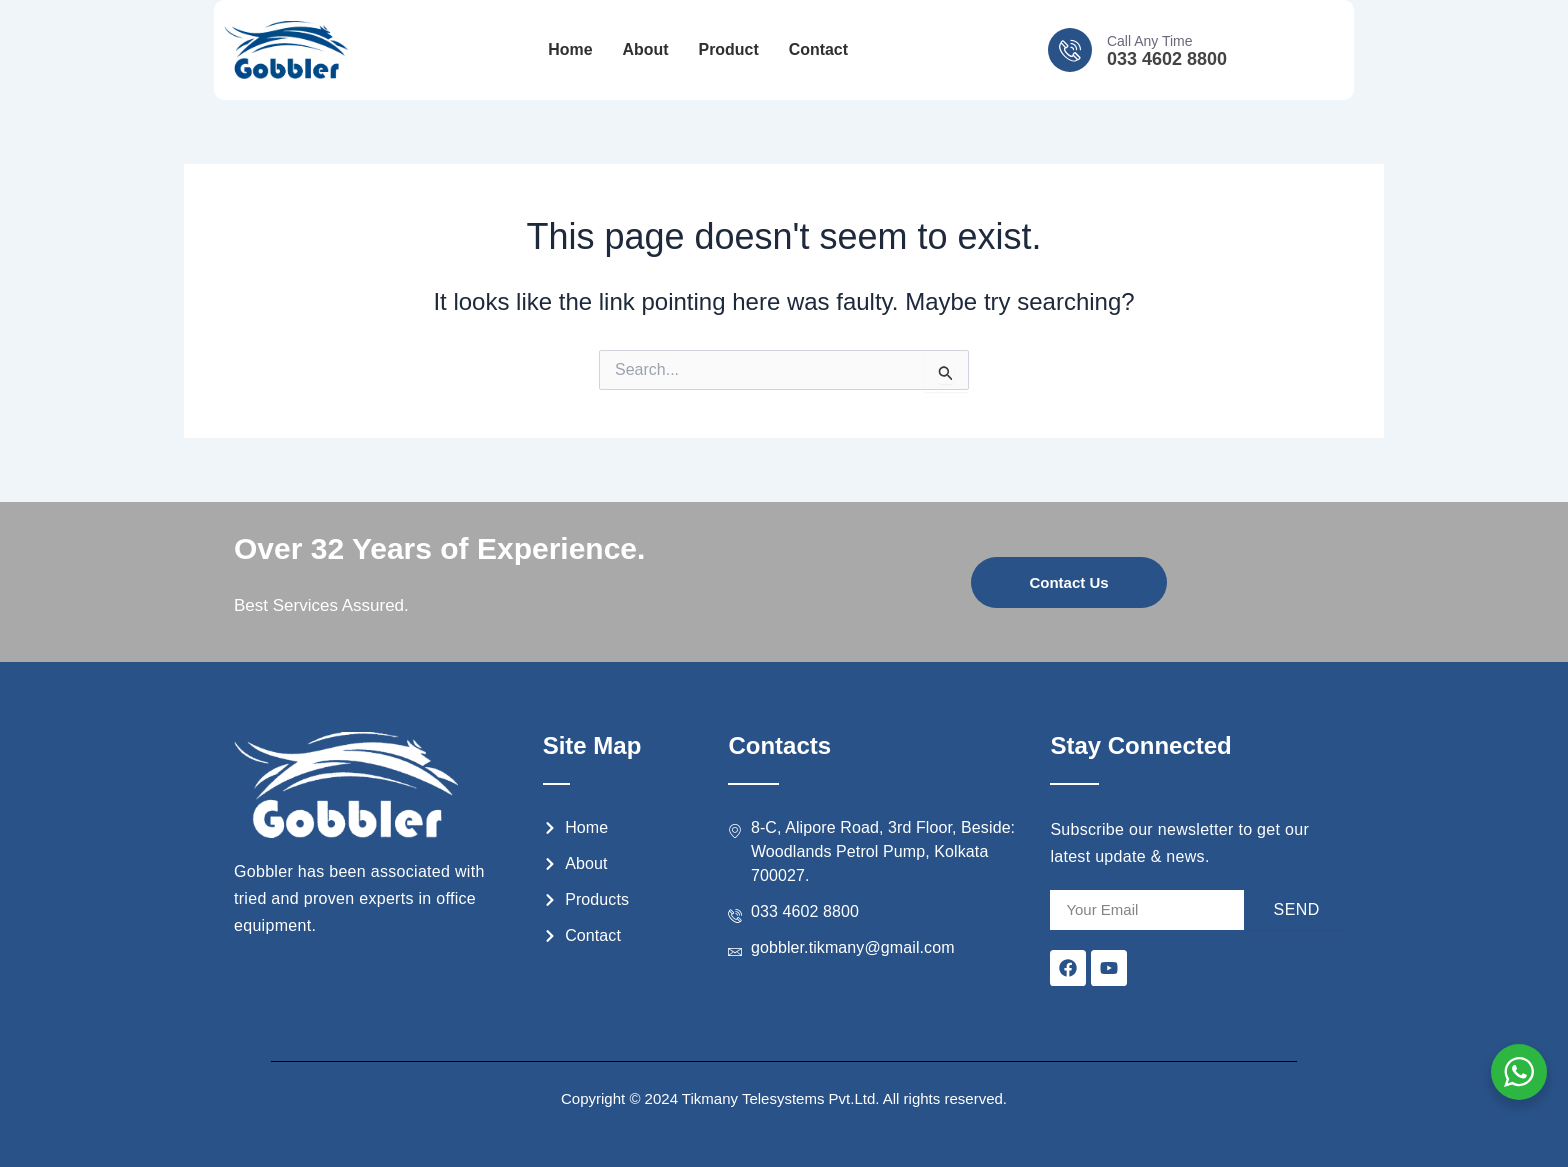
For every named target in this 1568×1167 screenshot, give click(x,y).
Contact (819, 50)
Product (728, 50)
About (645, 50)
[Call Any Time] (1070, 50)
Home (570, 50)
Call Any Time (1150, 41)
